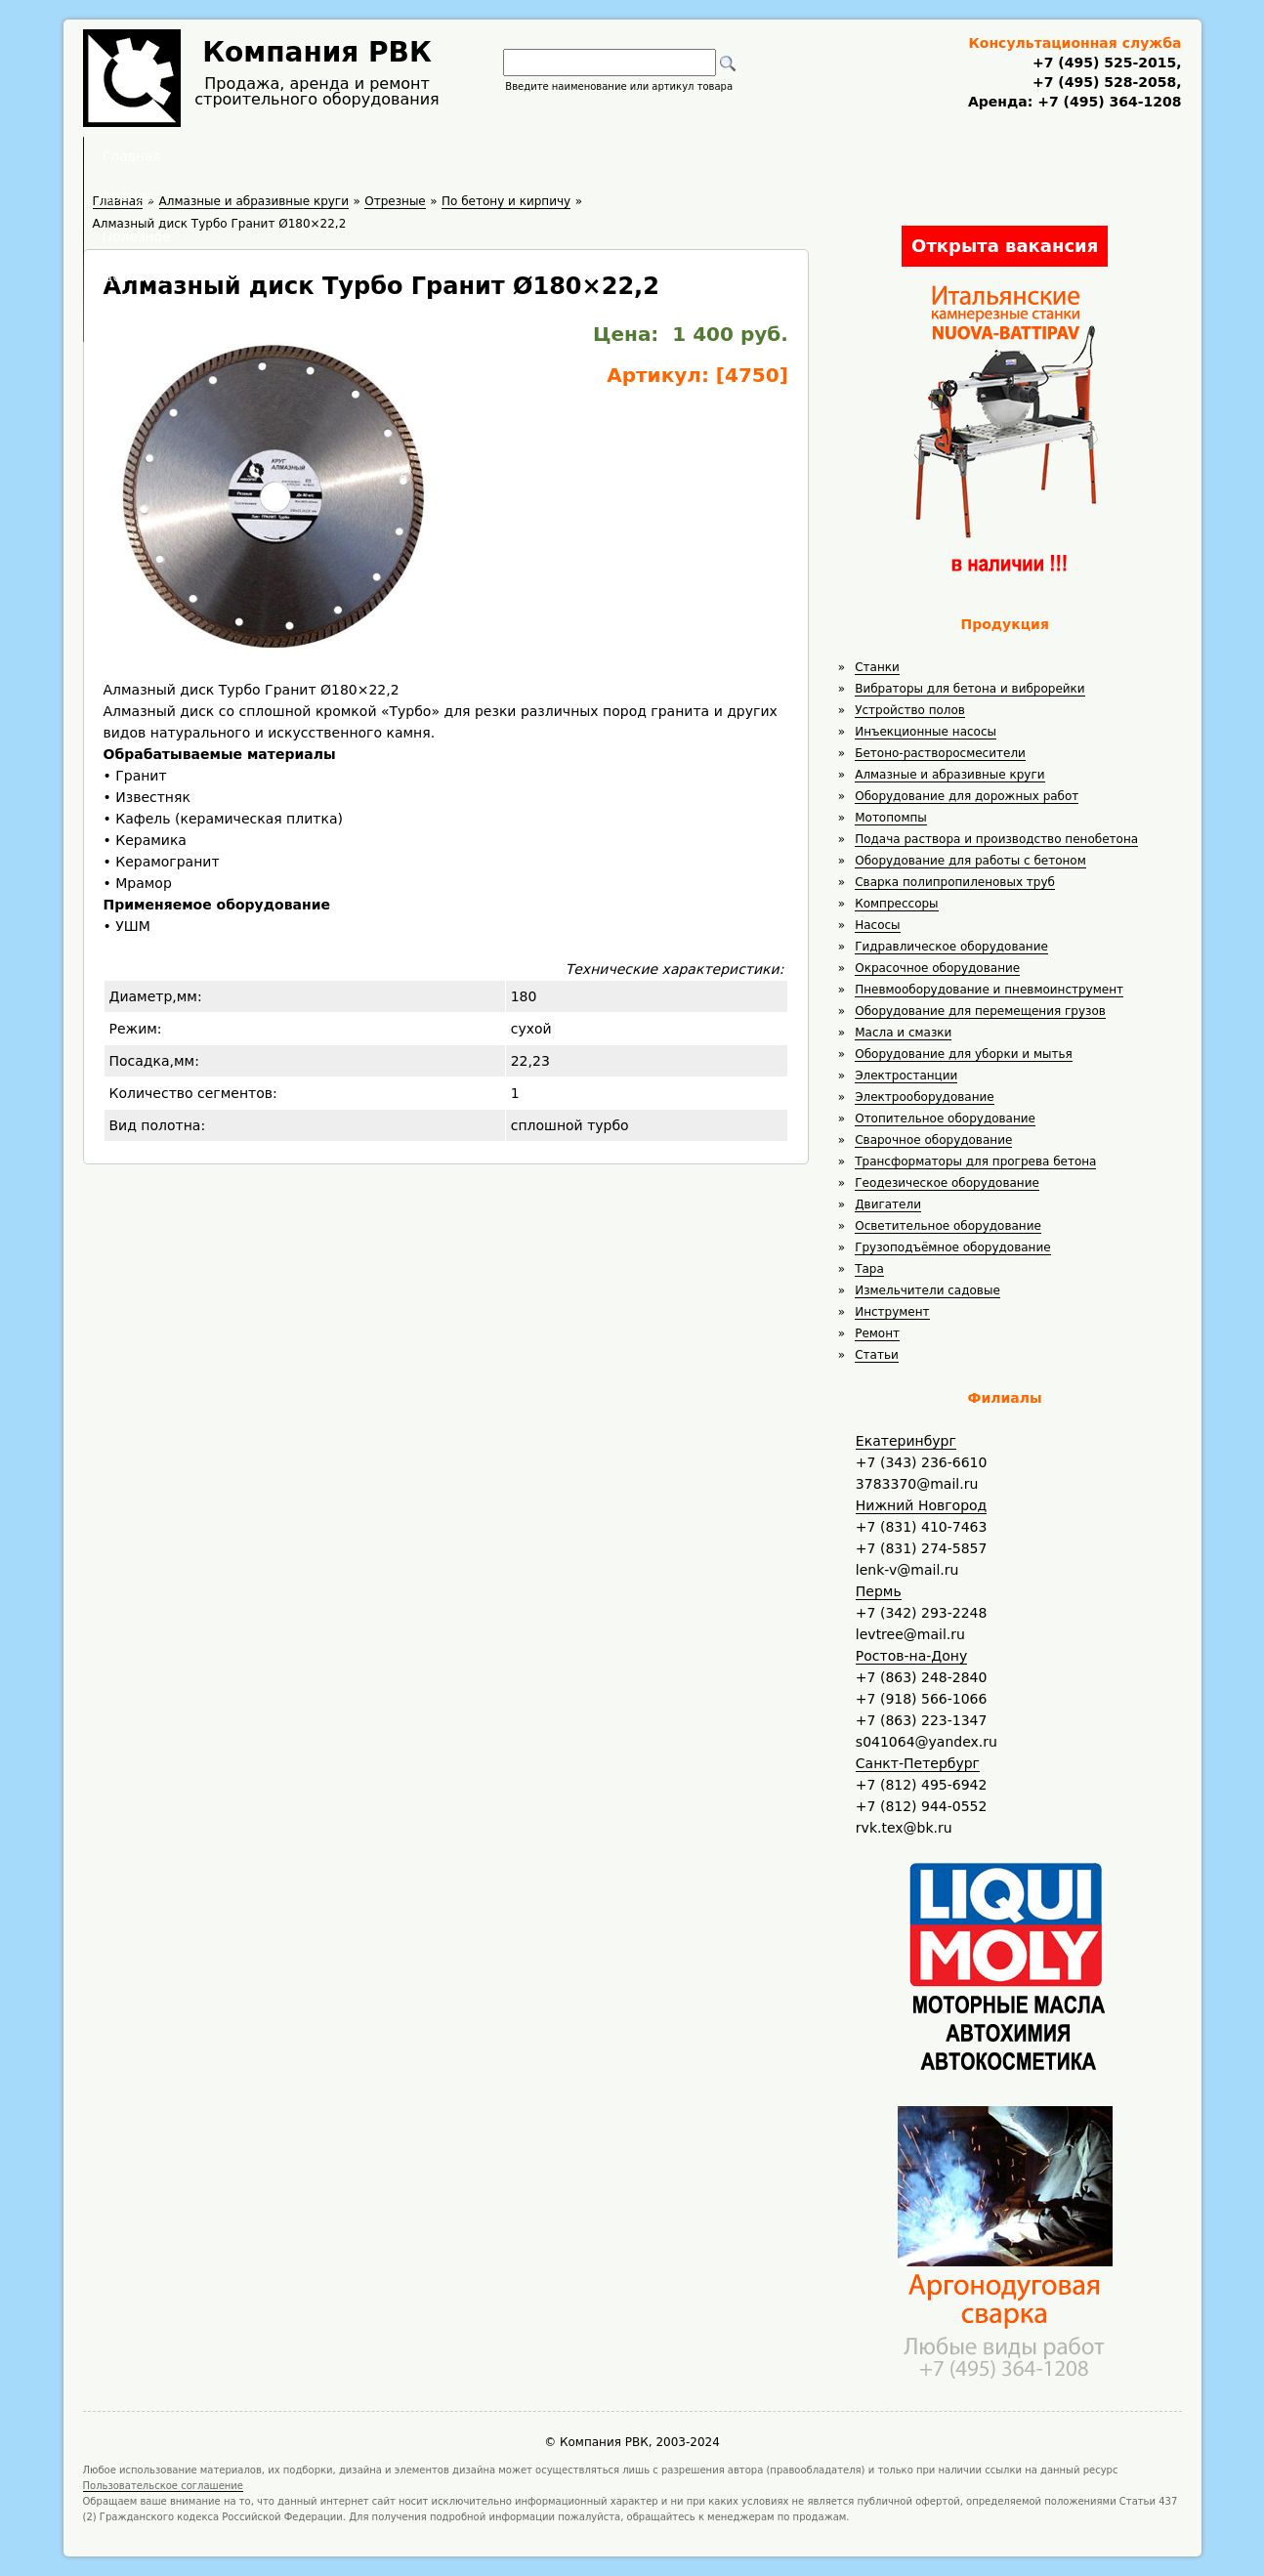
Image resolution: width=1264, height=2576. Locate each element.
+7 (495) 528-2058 (1104, 82)
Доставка (736, 156)
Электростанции (906, 1075)
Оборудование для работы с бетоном (970, 860)
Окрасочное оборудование (937, 968)
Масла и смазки (903, 1032)
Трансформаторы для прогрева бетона (975, 1161)
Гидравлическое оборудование (951, 946)
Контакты (857, 156)
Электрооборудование (924, 1097)
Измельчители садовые (927, 1290)
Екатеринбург (906, 1441)
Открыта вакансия (1004, 245)
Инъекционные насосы (925, 732)
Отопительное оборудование (945, 1118)
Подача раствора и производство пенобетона (996, 839)
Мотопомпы (891, 817)
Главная (390, 156)
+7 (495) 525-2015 (1104, 62)
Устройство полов (910, 710)
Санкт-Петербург (918, 1763)
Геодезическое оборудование (947, 1183)
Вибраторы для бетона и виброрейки (969, 689)
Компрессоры (896, 903)
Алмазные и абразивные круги (949, 774)
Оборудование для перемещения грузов (980, 1011)
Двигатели (888, 1204)
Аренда (500, 156)
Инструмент (892, 1312)
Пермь (879, 1591)
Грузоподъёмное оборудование (952, 1247)
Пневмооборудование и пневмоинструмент (989, 989)
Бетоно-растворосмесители (940, 753)
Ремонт (877, 1333)
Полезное (614, 156)
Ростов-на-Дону (911, 1656)
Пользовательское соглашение (163, 2485)
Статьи (877, 1355)
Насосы (877, 925)
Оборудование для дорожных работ (966, 796)
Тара (869, 1269)
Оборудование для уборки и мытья (964, 1054)
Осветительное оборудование (948, 1226)
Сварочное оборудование (933, 1140)
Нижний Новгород (921, 1505)
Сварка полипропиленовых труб (955, 882)
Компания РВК (317, 52)
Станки (877, 667)
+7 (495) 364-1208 (1106, 101)
